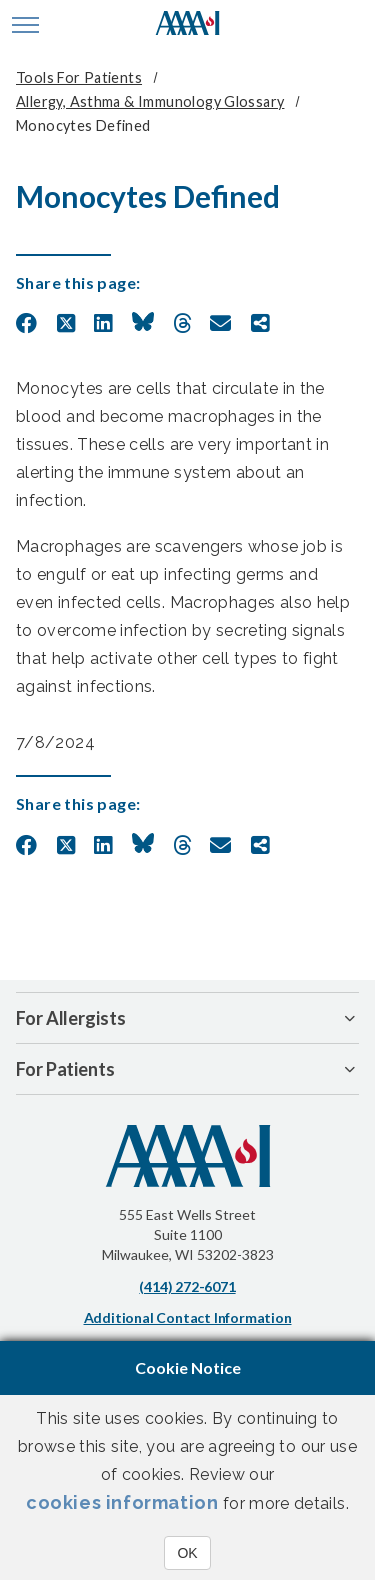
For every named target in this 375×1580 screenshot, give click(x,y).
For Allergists (71, 1018)
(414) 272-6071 (187, 1286)
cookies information (122, 1502)
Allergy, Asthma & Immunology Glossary (150, 101)
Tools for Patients (79, 77)
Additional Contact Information (188, 1317)
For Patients (65, 1069)
